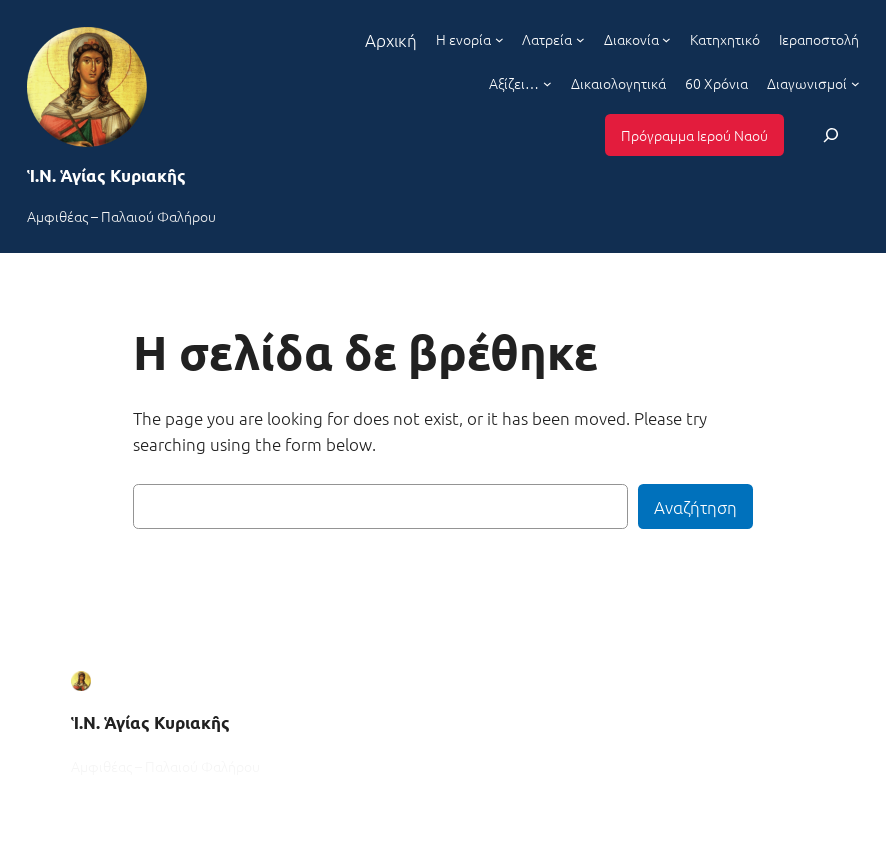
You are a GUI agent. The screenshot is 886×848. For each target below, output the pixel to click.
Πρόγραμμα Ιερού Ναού (694, 135)
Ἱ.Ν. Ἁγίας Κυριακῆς (106, 175)
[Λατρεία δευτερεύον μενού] (580, 39)
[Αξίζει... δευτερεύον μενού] (547, 83)
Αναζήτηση (695, 507)
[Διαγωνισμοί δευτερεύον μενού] (855, 83)
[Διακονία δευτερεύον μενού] (666, 39)
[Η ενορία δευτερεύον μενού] (499, 39)
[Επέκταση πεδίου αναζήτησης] (831, 134)
